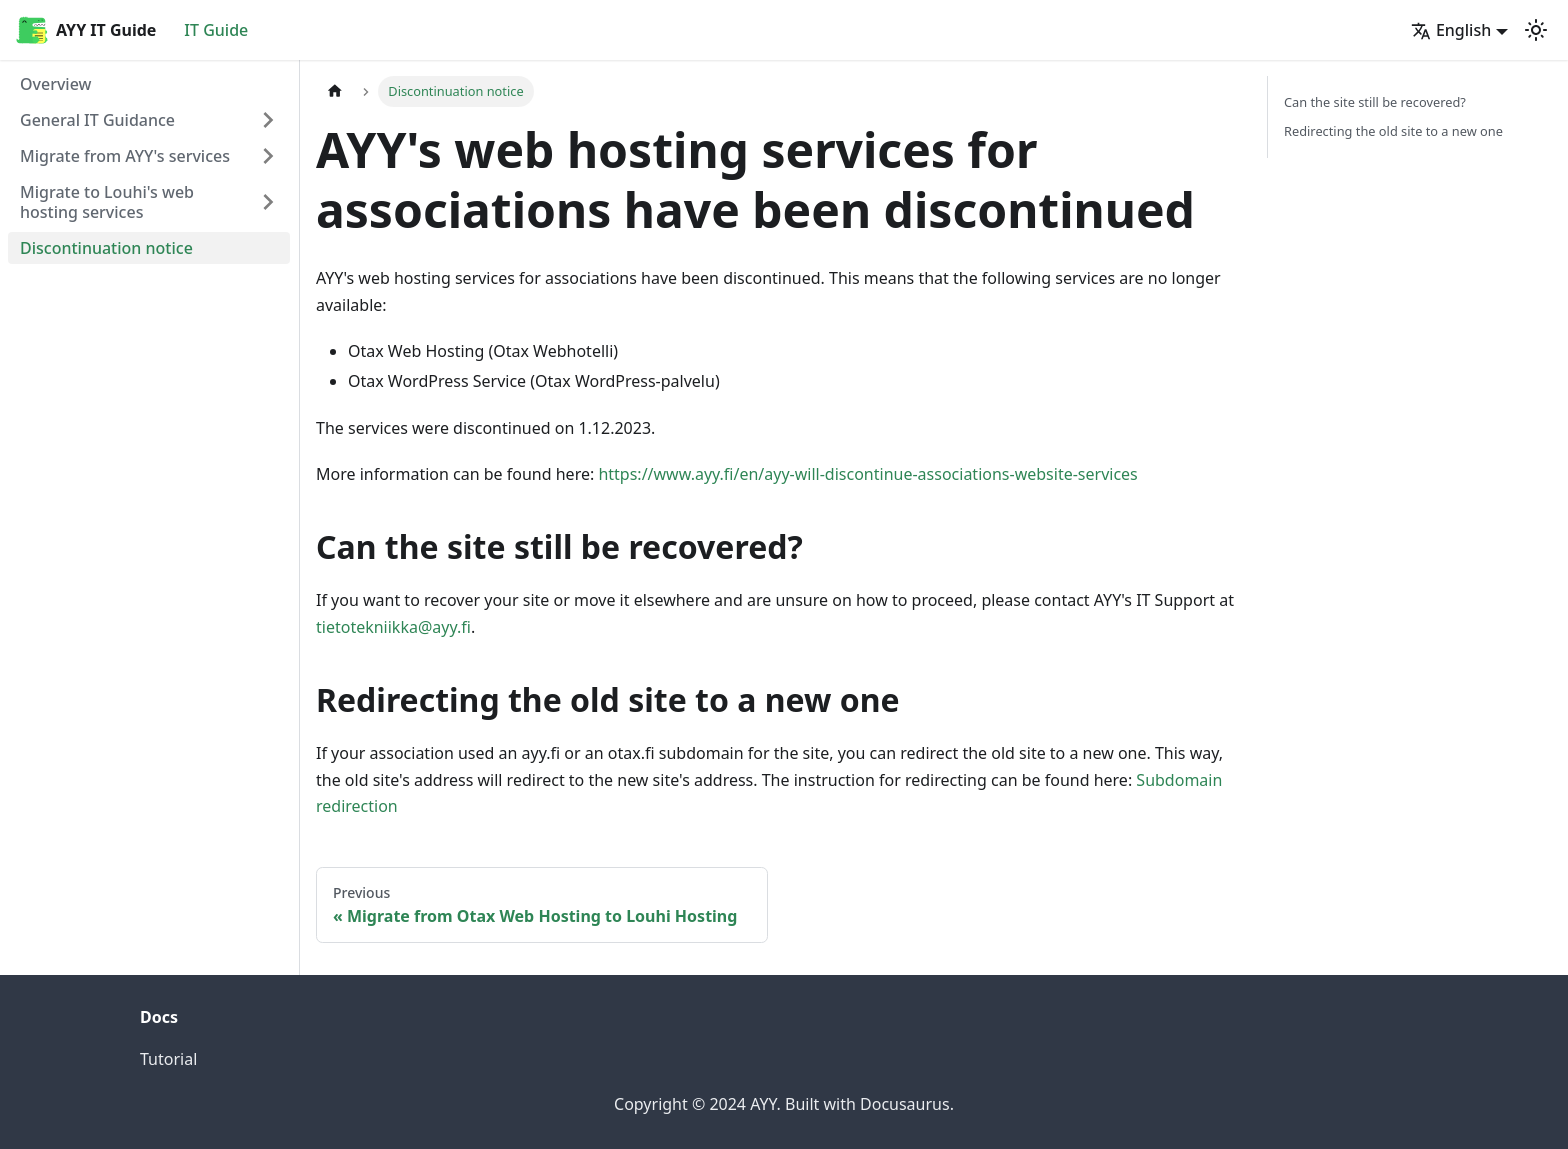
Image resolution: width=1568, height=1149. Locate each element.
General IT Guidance (97, 120)
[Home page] (335, 91)
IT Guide (216, 30)
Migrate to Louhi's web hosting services (107, 202)
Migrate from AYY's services (125, 156)
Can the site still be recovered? (1375, 102)
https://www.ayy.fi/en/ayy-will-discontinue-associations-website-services (867, 474)
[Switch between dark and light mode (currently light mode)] (1536, 30)
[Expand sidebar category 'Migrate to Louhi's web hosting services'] (268, 202)
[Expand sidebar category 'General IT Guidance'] (268, 120)
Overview (55, 84)
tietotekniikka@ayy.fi (393, 627)
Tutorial (168, 1059)
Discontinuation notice (106, 248)
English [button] (1451, 30)
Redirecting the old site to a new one (1393, 131)
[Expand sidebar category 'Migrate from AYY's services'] (268, 156)
